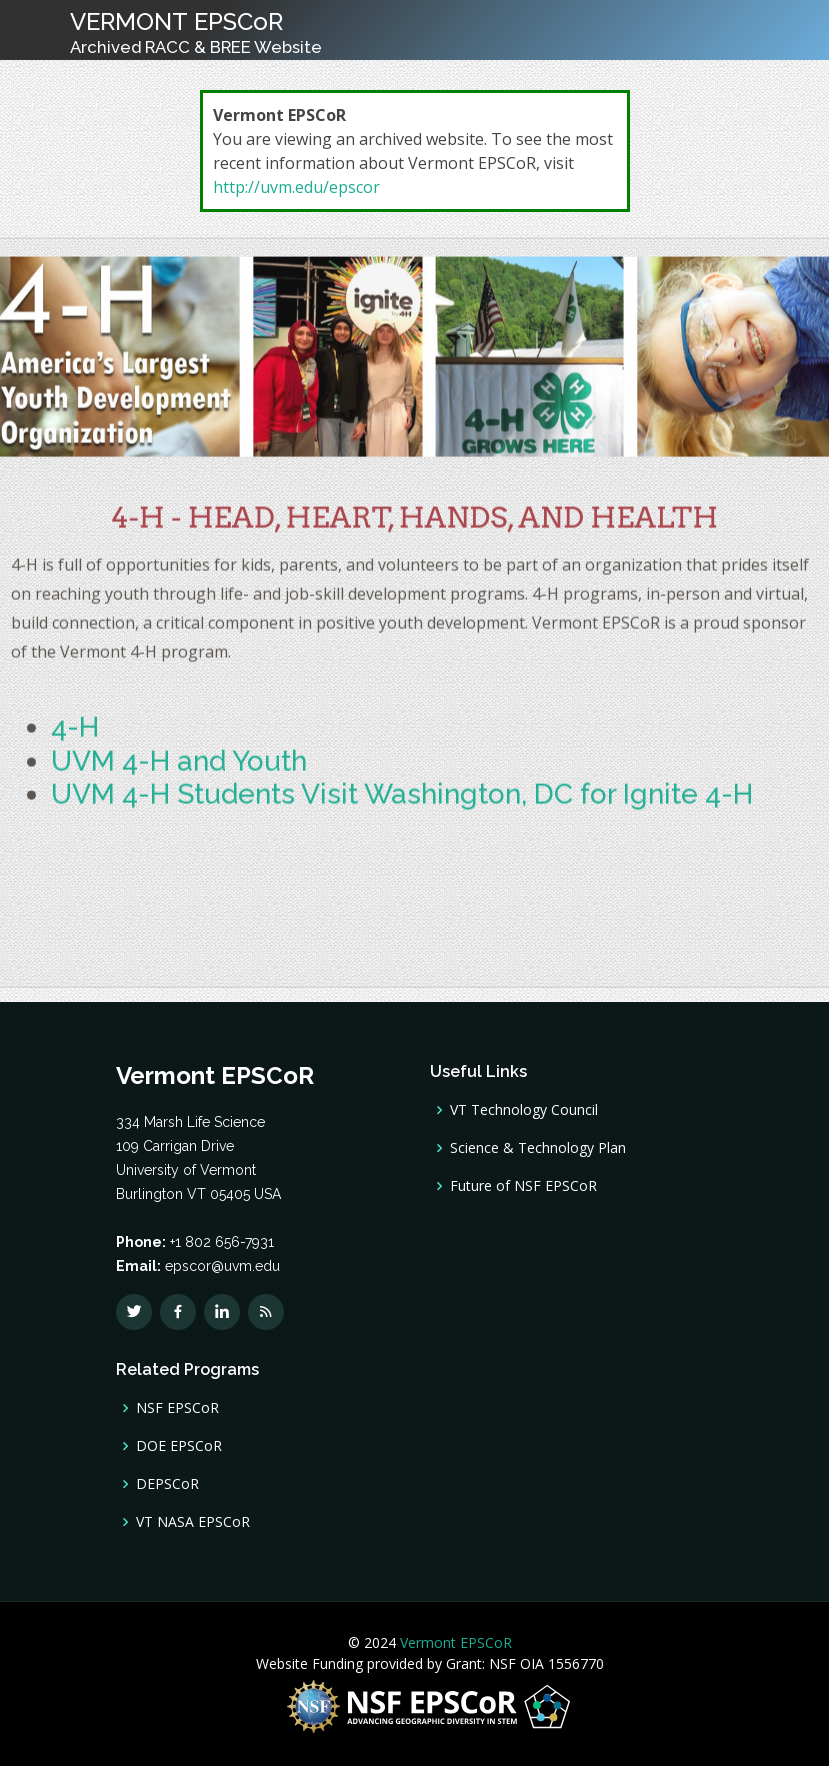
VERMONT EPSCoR (196, 32)
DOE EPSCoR (179, 1446)
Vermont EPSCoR (454, 1642)
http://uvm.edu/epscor (296, 187)
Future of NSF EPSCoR (523, 1186)
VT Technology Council (524, 1110)
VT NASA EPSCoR (193, 1522)
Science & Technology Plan (538, 1148)
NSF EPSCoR (177, 1408)
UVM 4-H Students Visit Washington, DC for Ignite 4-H (402, 803)
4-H (75, 736)
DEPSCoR (167, 1484)
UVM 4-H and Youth (179, 769)
